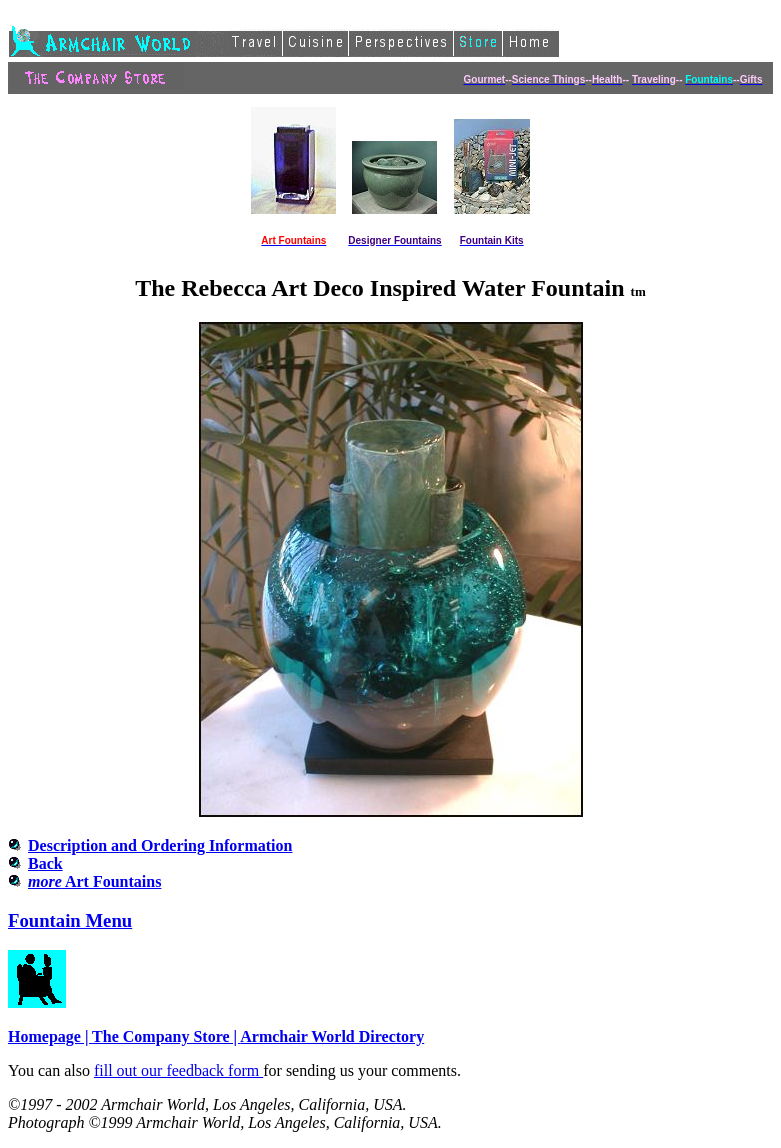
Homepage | (50, 1036)
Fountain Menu (70, 920)
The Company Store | (166, 1036)
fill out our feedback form (178, 1070)
